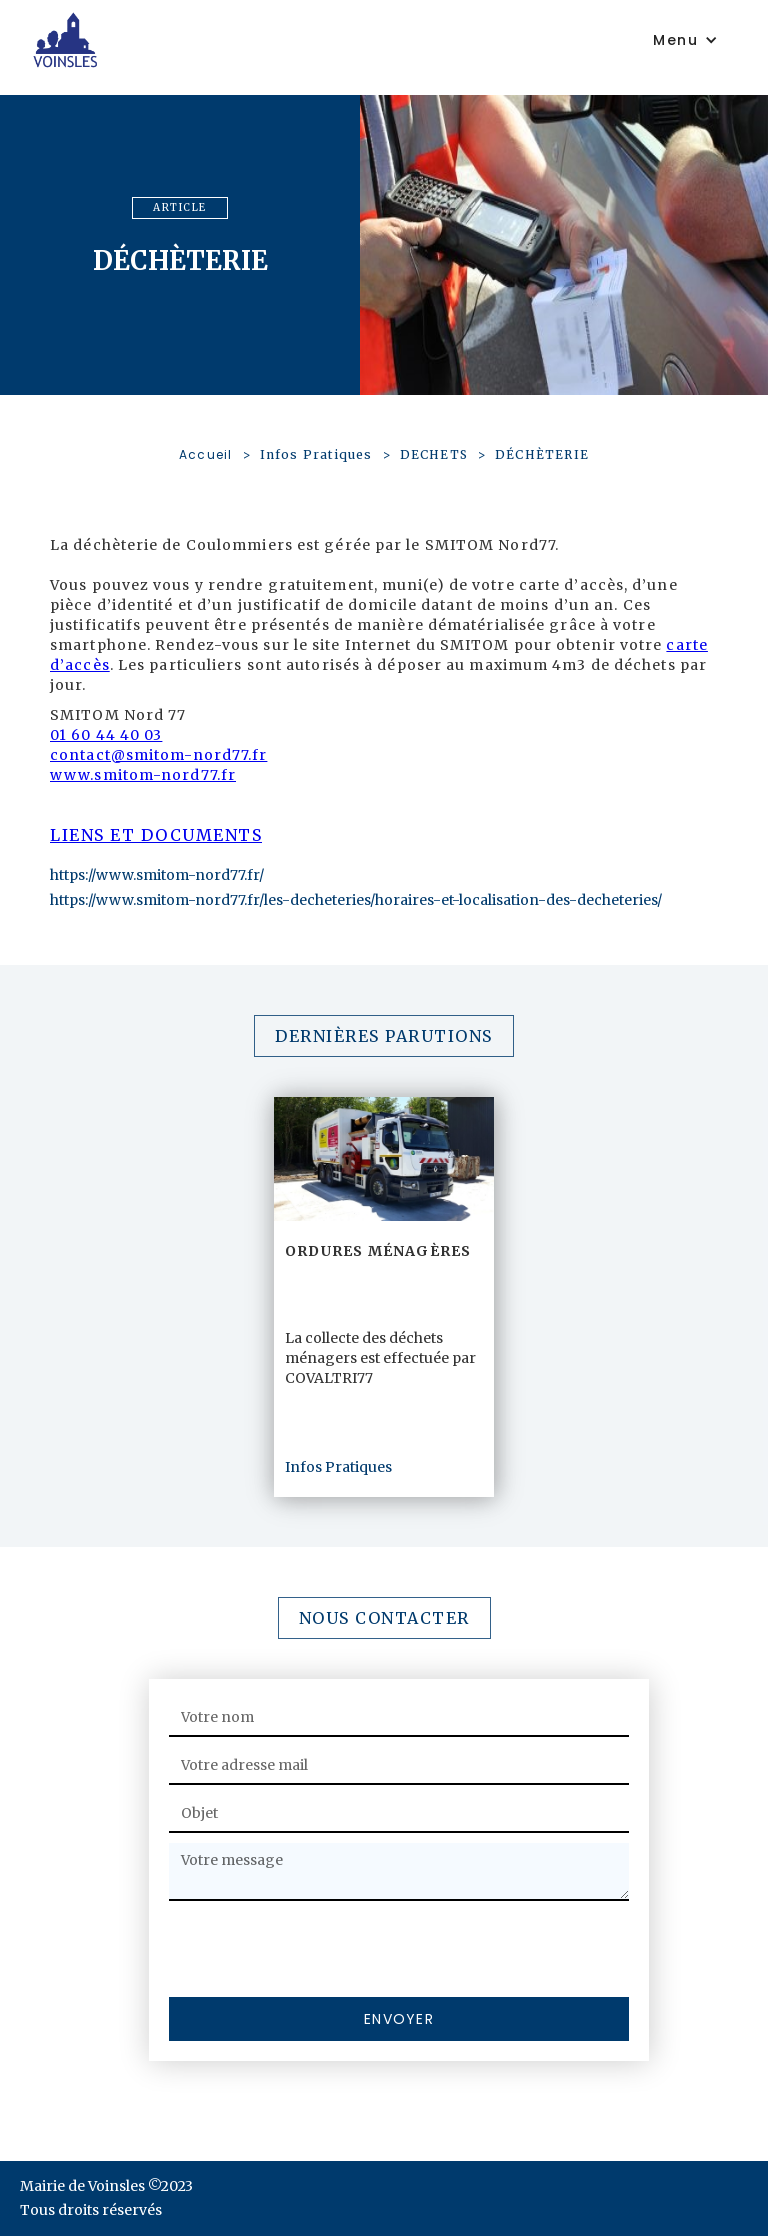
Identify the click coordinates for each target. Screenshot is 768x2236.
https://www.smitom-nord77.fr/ (157, 875)
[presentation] (321, 1950)
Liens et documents (156, 835)
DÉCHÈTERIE (542, 454)
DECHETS (434, 454)
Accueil (205, 454)
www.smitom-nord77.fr (143, 775)
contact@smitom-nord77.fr (158, 755)
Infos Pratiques (316, 454)
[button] (685, 40)
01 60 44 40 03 (106, 735)
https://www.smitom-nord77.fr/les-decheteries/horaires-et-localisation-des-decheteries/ (356, 900)
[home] (331, 39)
